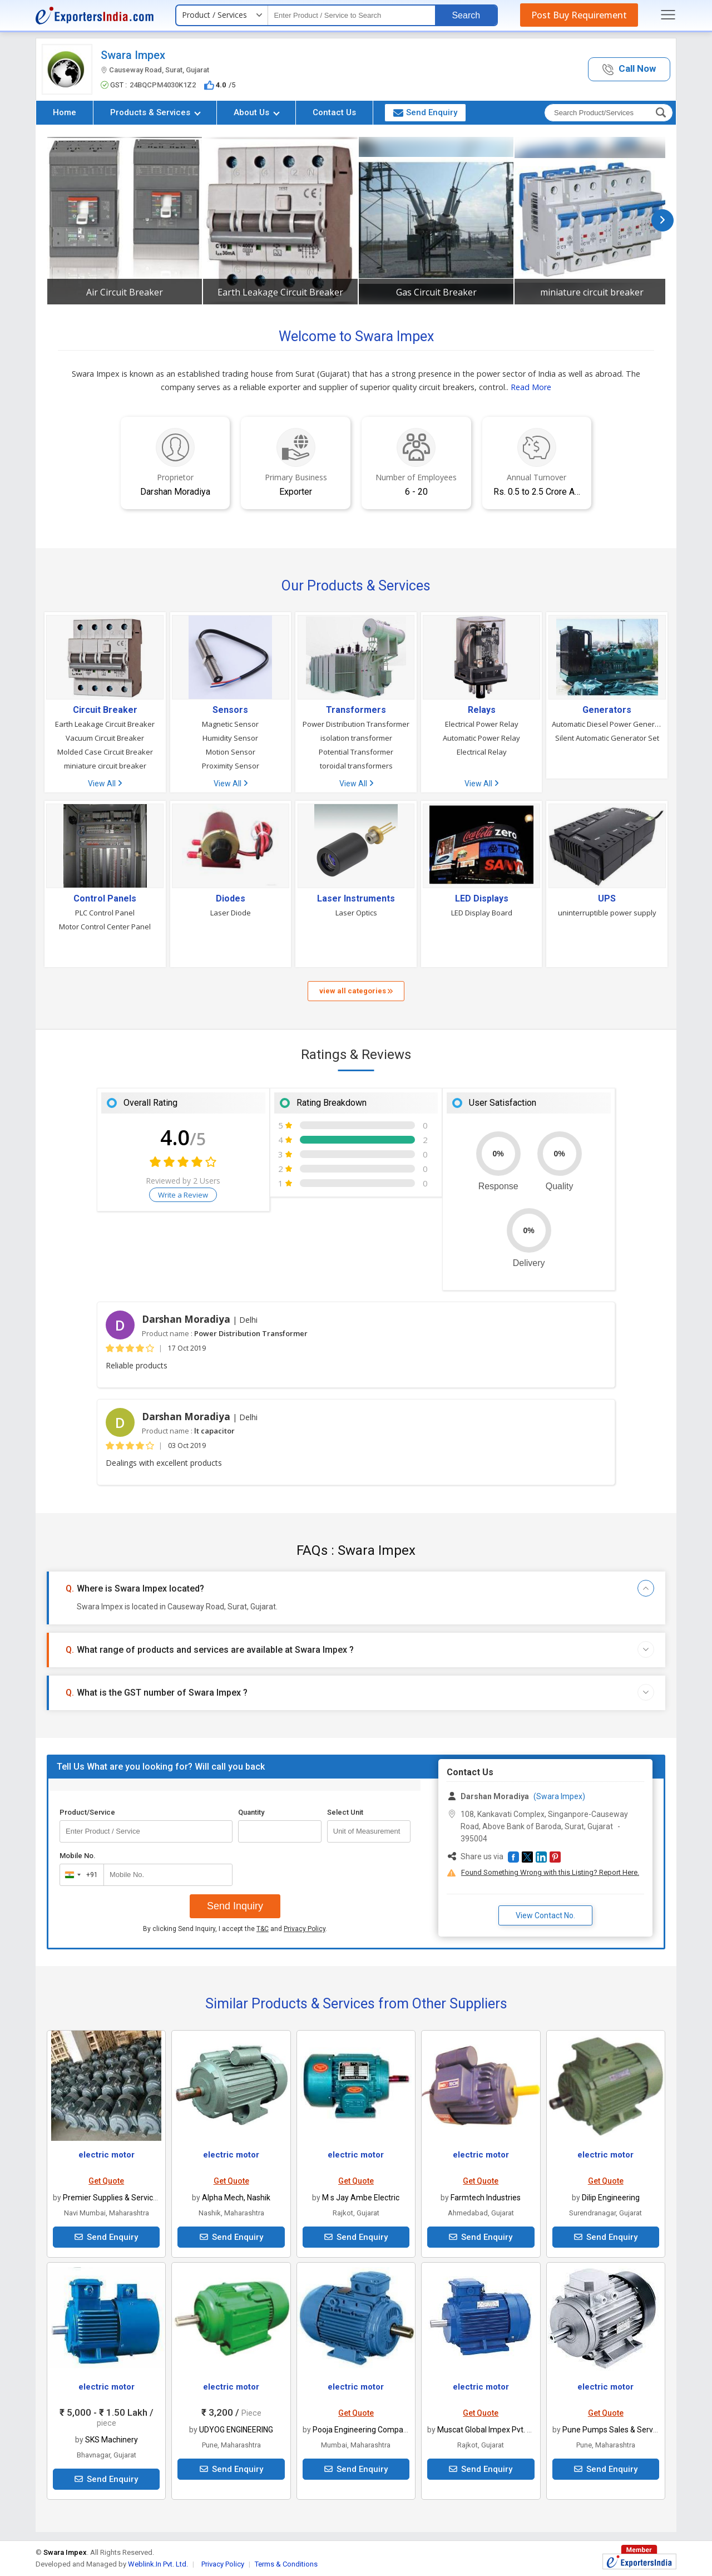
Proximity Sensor (230, 766)
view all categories (356, 991)
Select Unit (345, 1812)
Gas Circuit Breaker (436, 292)
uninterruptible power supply (607, 913)
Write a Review (183, 1195)
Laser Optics (356, 913)
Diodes (230, 899)
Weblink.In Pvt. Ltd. (158, 2564)
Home (64, 112)
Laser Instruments (356, 899)
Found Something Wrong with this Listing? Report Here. (550, 1872)
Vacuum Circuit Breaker (105, 738)
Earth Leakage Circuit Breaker (280, 292)
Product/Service (87, 1812)
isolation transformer (356, 738)
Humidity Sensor (230, 738)
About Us (257, 112)
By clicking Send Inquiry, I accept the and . (235, 1929)
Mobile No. (78, 1855)
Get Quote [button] (106, 2180)
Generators (606, 710)
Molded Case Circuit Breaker (105, 752)
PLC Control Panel (105, 913)
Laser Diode (230, 913)
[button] (629, 69)
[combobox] (79, 1875)
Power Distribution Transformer (356, 724)
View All (105, 783)
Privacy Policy (304, 1929)
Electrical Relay (482, 752)
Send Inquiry (235, 1906)
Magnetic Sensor (230, 724)
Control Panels (104, 899)
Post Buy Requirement (579, 15)
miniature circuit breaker (592, 292)
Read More (531, 387)
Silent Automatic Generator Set (607, 738)
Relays (482, 710)
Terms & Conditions (286, 2564)
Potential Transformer (356, 752)
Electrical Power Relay (481, 724)
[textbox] (351, 15)
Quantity (251, 1812)
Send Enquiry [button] (425, 112)
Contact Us (334, 112)
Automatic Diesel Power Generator (607, 724)
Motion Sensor (230, 752)
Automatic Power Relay (481, 738)
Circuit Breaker (105, 710)
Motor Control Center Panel (105, 927)
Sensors (230, 710)
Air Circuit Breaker (124, 292)
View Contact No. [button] (545, 1915)
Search (466, 15)
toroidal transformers (356, 766)
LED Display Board (481, 913)
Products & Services (155, 112)
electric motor (106, 2155)
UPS (607, 899)
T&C (262, 1929)
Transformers (356, 710)
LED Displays (481, 899)
